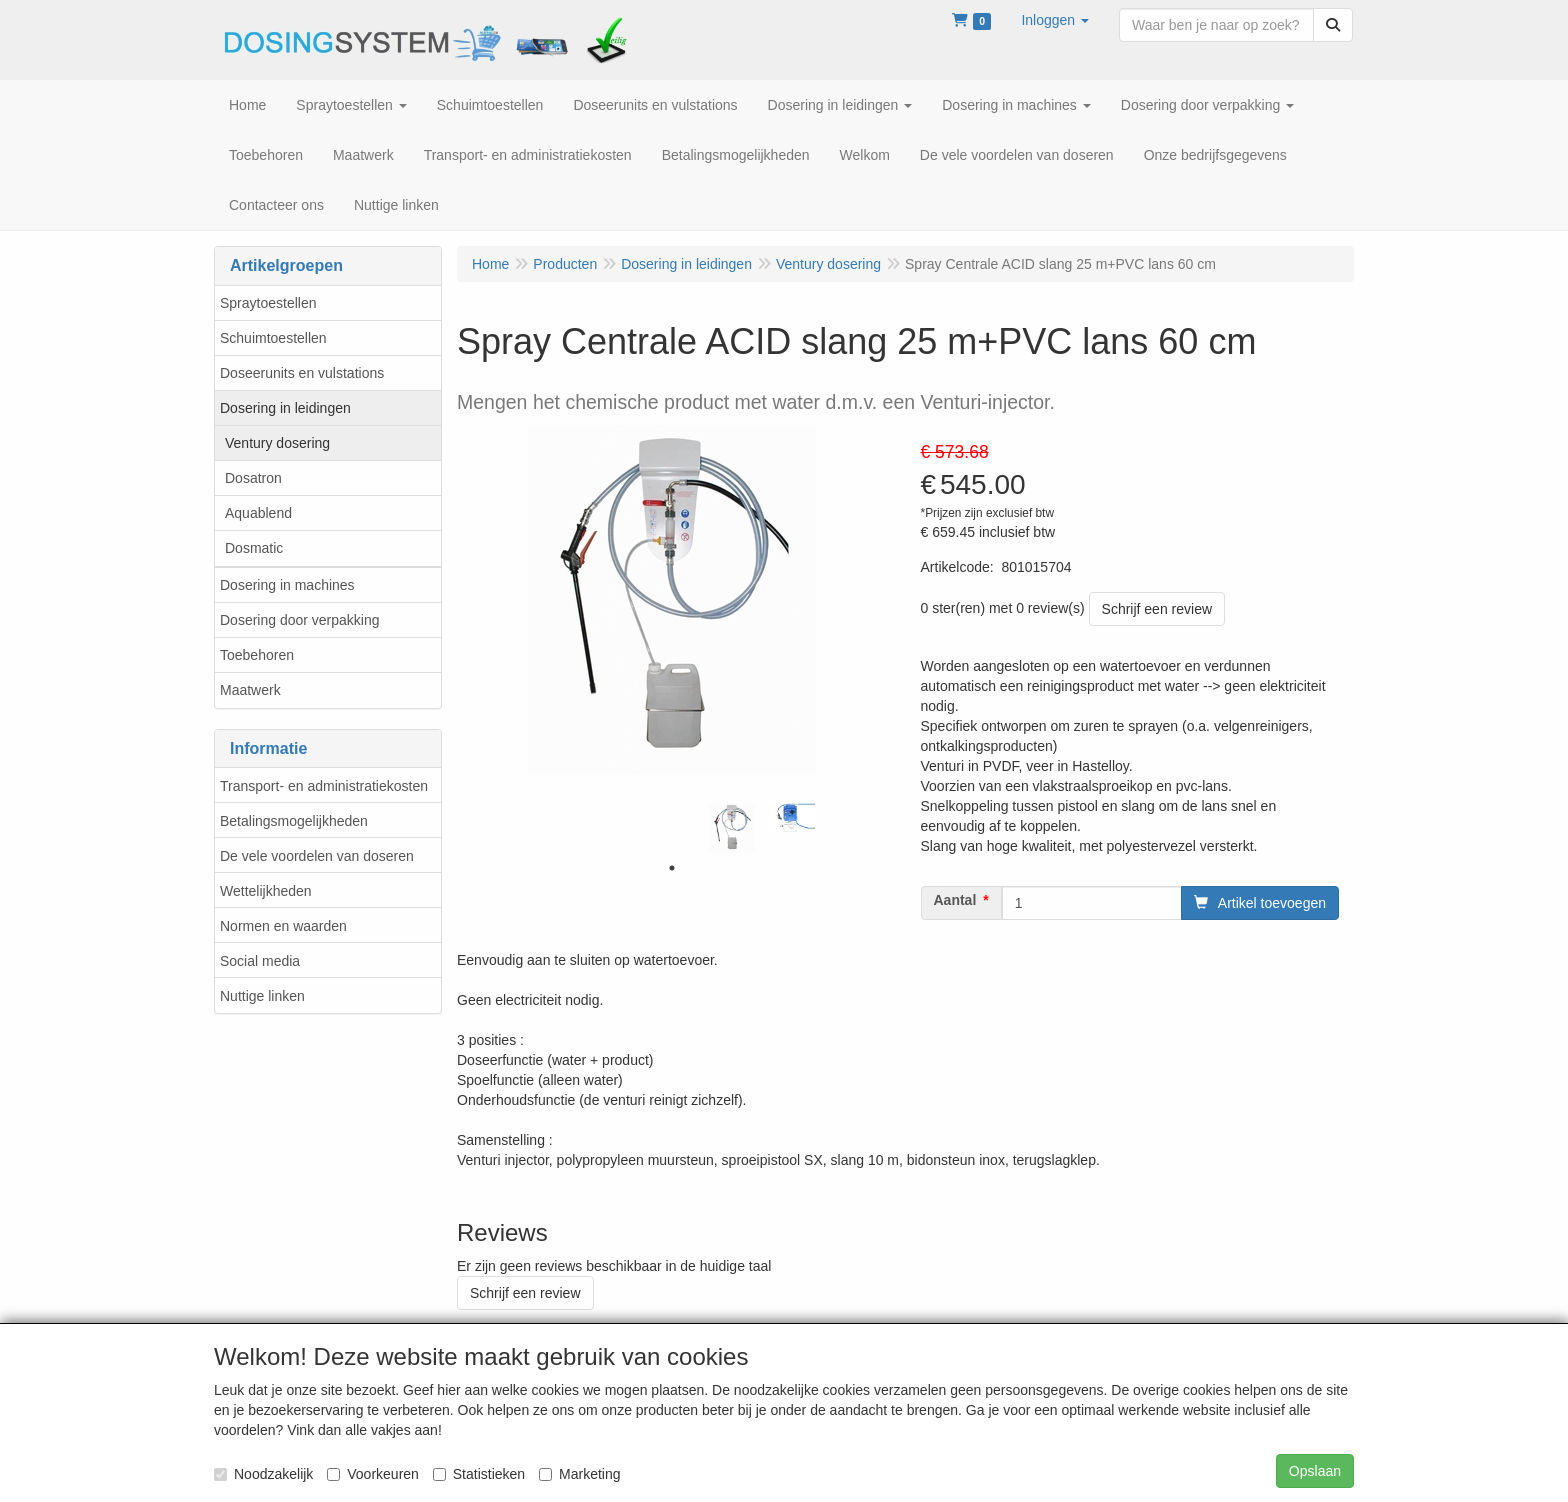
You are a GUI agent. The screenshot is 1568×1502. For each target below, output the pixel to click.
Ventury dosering (277, 443)
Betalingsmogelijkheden (294, 821)
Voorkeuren (373, 1474)
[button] (1055, 20)
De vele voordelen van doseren (317, 856)
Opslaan (1315, 1471)
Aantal (955, 900)
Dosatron (253, 478)
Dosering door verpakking (300, 620)
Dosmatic (254, 548)
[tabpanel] (732, 828)
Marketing (579, 1474)
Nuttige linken (262, 996)
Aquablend (258, 513)
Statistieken (479, 1474)
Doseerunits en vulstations (302, 373)
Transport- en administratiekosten (324, 786)
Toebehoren (257, 655)
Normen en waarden (283, 926)
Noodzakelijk (263, 1474)
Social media (260, 961)
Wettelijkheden (266, 891)
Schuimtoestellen (273, 338)
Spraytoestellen (268, 303)
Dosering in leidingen (285, 408)
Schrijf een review (1157, 609)
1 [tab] (672, 868)
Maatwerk (250, 690)
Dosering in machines (287, 585)
